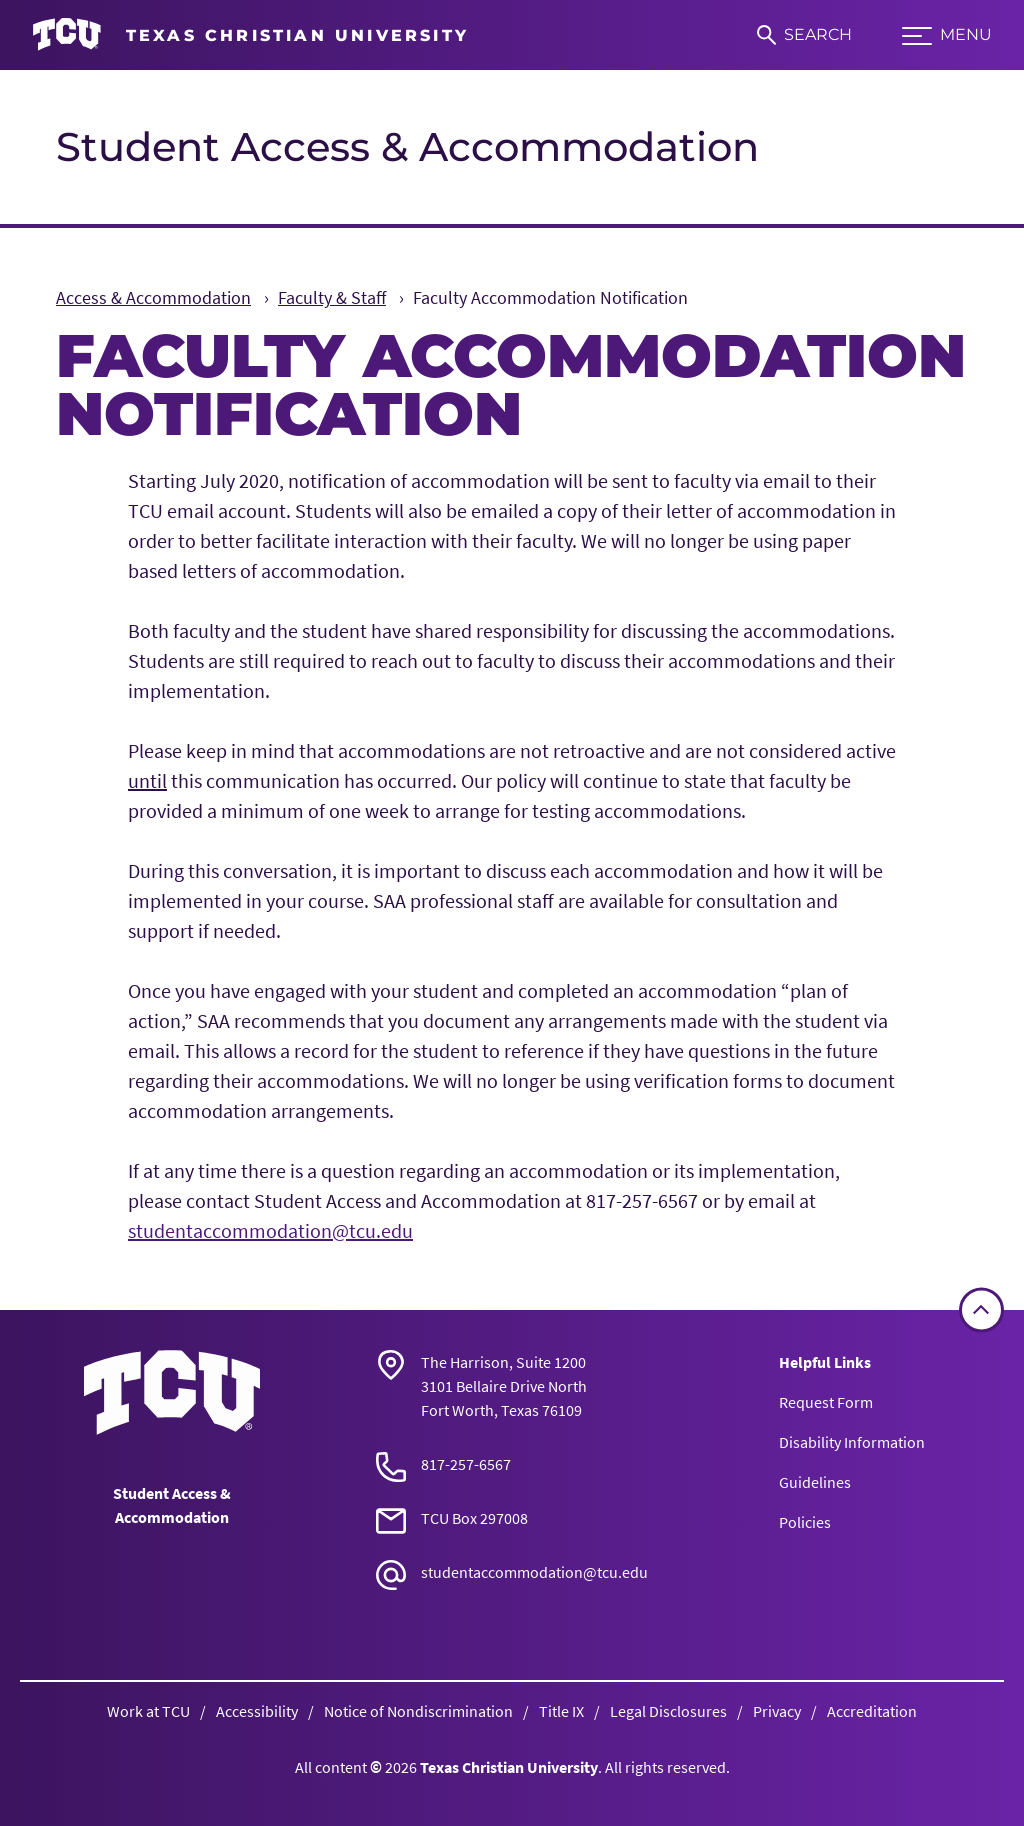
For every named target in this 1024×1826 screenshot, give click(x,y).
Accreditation (872, 1711)
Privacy (777, 1711)
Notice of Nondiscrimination (418, 1711)
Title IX (561, 1711)
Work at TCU (148, 1711)
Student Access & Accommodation (407, 146)
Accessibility (257, 1711)
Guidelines (815, 1482)
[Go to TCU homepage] (250, 35)
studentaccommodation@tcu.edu (270, 1230)
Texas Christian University (509, 1767)
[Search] (804, 35)
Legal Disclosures (668, 1711)
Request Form (826, 1402)
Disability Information (852, 1442)
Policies (805, 1522)
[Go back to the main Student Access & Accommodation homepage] (172, 1392)
